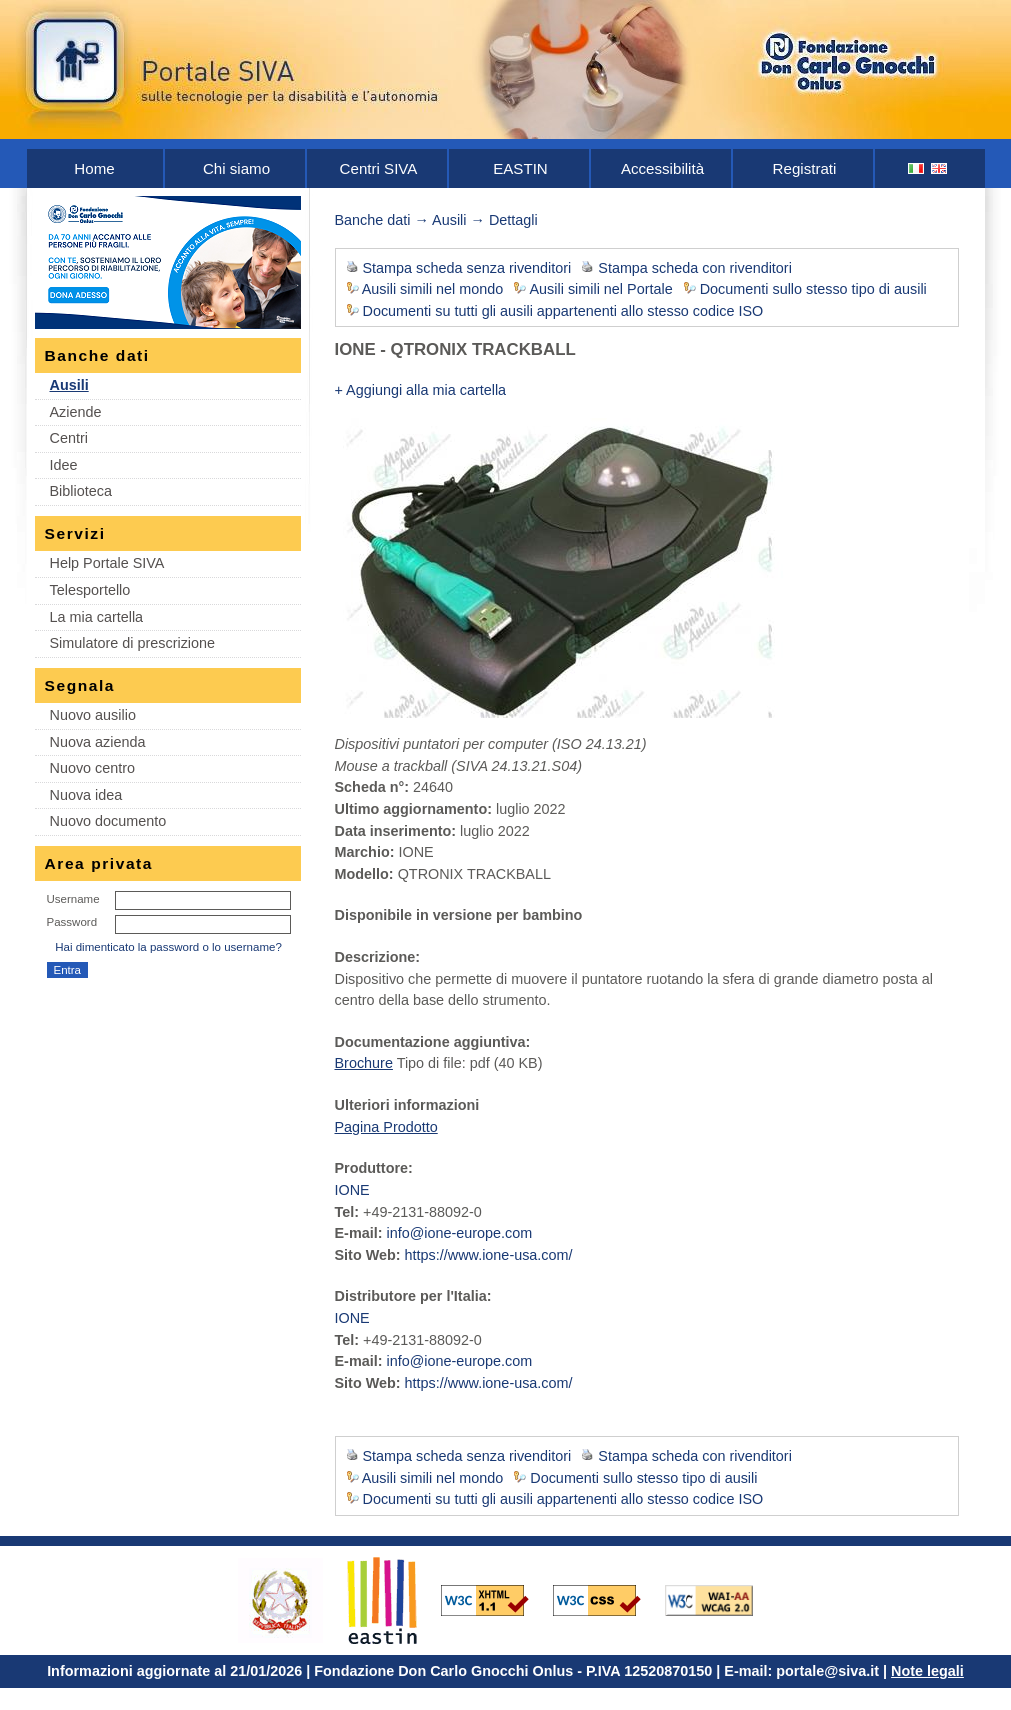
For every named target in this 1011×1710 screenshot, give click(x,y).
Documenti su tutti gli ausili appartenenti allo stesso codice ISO (563, 311)
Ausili (69, 385)
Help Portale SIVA (107, 563)
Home (94, 168)
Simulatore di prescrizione (133, 643)
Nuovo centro (93, 768)
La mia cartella (97, 617)
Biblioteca (81, 491)
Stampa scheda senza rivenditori (467, 268)
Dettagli (513, 220)
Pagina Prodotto (386, 1127)
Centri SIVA (379, 168)
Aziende (76, 412)
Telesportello (90, 590)
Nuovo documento (108, 821)
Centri (69, 438)
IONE (352, 1190)
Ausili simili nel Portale (601, 289)
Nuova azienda (98, 742)
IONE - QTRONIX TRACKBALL (455, 349)
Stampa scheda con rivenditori (695, 268)
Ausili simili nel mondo (433, 289)
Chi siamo (236, 168)
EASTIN (520, 168)
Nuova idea (86, 795)
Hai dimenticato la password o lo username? (168, 947)
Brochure (364, 1063)
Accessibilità (662, 168)
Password (72, 922)
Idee (64, 465)
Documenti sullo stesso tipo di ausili (813, 289)
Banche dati (373, 220)
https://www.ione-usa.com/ (489, 1255)
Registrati (805, 168)
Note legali (927, 1671)
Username (73, 899)
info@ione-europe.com (459, 1233)
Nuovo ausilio (93, 715)
